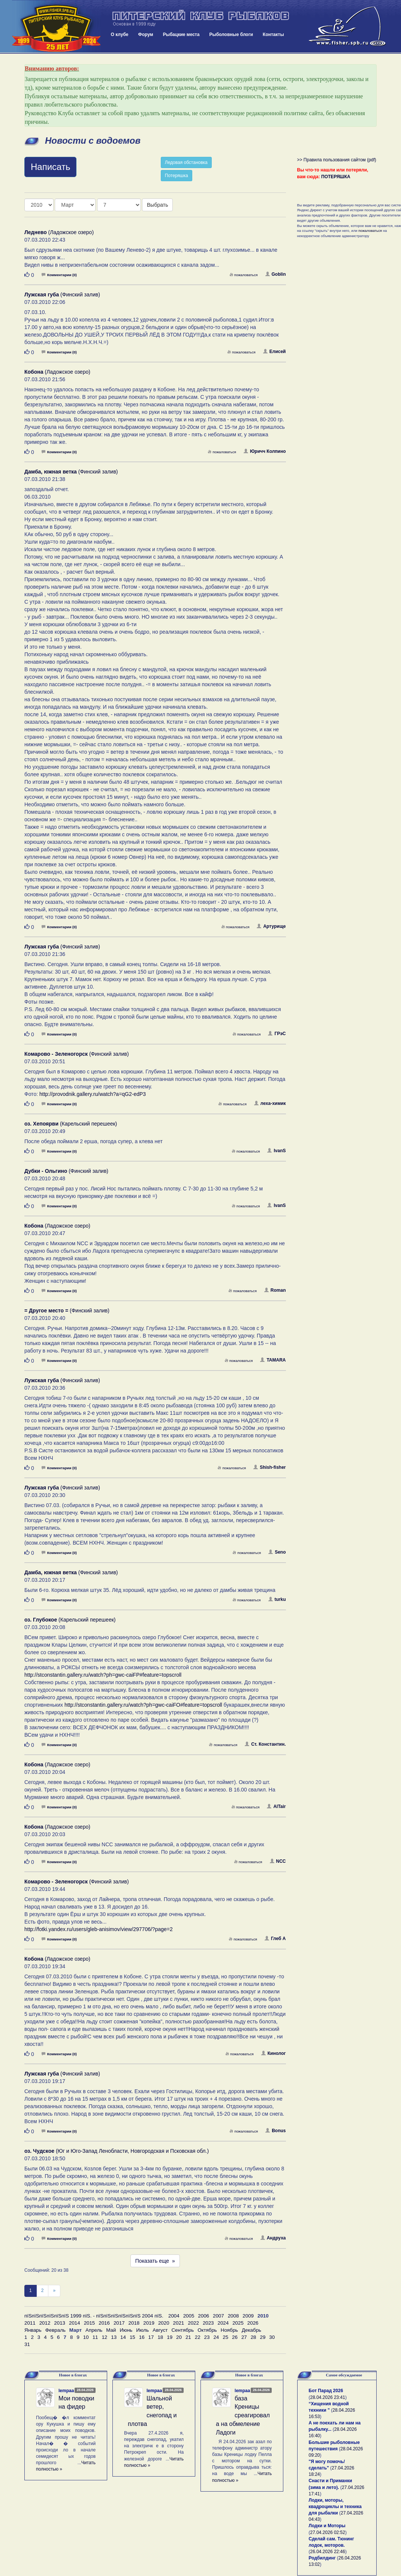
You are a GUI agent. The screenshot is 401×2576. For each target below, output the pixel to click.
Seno (277, 1552)
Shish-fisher (269, 1467)
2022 (193, 2323)
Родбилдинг (322, 2558)
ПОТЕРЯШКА (335, 176)
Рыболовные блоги (231, 34)
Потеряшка (176, 175)
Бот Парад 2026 (326, 2390)
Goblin (275, 274)
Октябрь (207, 2330)
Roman (275, 1290)
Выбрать (157, 205)
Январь (33, 2330)
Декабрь (251, 2330)
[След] (54, 2290)
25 (225, 2337)
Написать (50, 167)
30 (272, 2337)
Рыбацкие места (181, 34)
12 (104, 2337)
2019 (148, 2323)
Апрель (93, 2330)
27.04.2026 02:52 (327, 2532)
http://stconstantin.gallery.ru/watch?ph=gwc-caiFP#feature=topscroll (102, 1675)
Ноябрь (229, 2330)
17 (151, 2337)
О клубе (120, 34)
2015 (89, 2323)
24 (216, 2337)
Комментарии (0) (59, 275)
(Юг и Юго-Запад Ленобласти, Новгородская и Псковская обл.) (116, 2151)
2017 (119, 2323)
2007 (218, 2316)
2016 (104, 2323)
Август (160, 2330)
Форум (145, 34)
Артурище (271, 926)
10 (86, 2337)
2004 (174, 2316)
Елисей (274, 351)
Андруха (273, 2238)
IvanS (276, 1150)
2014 (74, 2323)
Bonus (275, 2130)
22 (197, 2337)
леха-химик (270, 1103)
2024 (223, 2323)
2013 (59, 2323)
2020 (163, 2323)
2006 (203, 2316)
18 (160, 2337)
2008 (233, 2316)
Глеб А (275, 1938)
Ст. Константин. (265, 1744)
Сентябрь (182, 2330)
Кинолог (273, 2053)
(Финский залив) (62, 295)
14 (123, 2337)
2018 (134, 2323)
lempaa (66, 2390)
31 (27, 2344)
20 (179, 2337)
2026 (253, 2323)
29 (263, 2337)
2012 (45, 2323)
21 (188, 2337)
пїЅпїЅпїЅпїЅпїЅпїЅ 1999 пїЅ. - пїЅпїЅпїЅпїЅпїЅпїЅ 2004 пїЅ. (93, 2316)
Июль (142, 2330)
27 (244, 2337)
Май (111, 2330)
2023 (208, 2323)
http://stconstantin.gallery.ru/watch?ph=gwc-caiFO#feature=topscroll (143, 1705)
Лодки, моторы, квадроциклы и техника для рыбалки (335, 2507)
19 (169, 2337)
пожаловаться (243, 275)
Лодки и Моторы (327, 2525)
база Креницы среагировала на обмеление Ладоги (243, 2415)
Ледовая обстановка (186, 162)
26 (235, 2337)
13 (114, 2337)
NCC (278, 1861)
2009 (248, 2316)
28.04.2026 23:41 (327, 2397)
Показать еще (155, 2261)
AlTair (276, 1806)
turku (277, 1599)
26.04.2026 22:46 (327, 2551)
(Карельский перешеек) (70, 1124)
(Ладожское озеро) (59, 232)
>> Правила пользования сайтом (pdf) (336, 159)
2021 (178, 2323)
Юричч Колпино (265, 451)
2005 (189, 2316)
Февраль (55, 2330)
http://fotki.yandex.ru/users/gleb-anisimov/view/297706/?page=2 (98, 1929)
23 (207, 2337)
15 (132, 2337)
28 (253, 2337)
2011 (30, 2323)
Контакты (273, 34)
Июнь (126, 2330)
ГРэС (277, 1033)
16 (142, 2337)
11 (95, 2337)
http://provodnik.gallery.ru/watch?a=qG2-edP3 (92, 1094)
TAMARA (273, 1360)
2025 (238, 2323)
